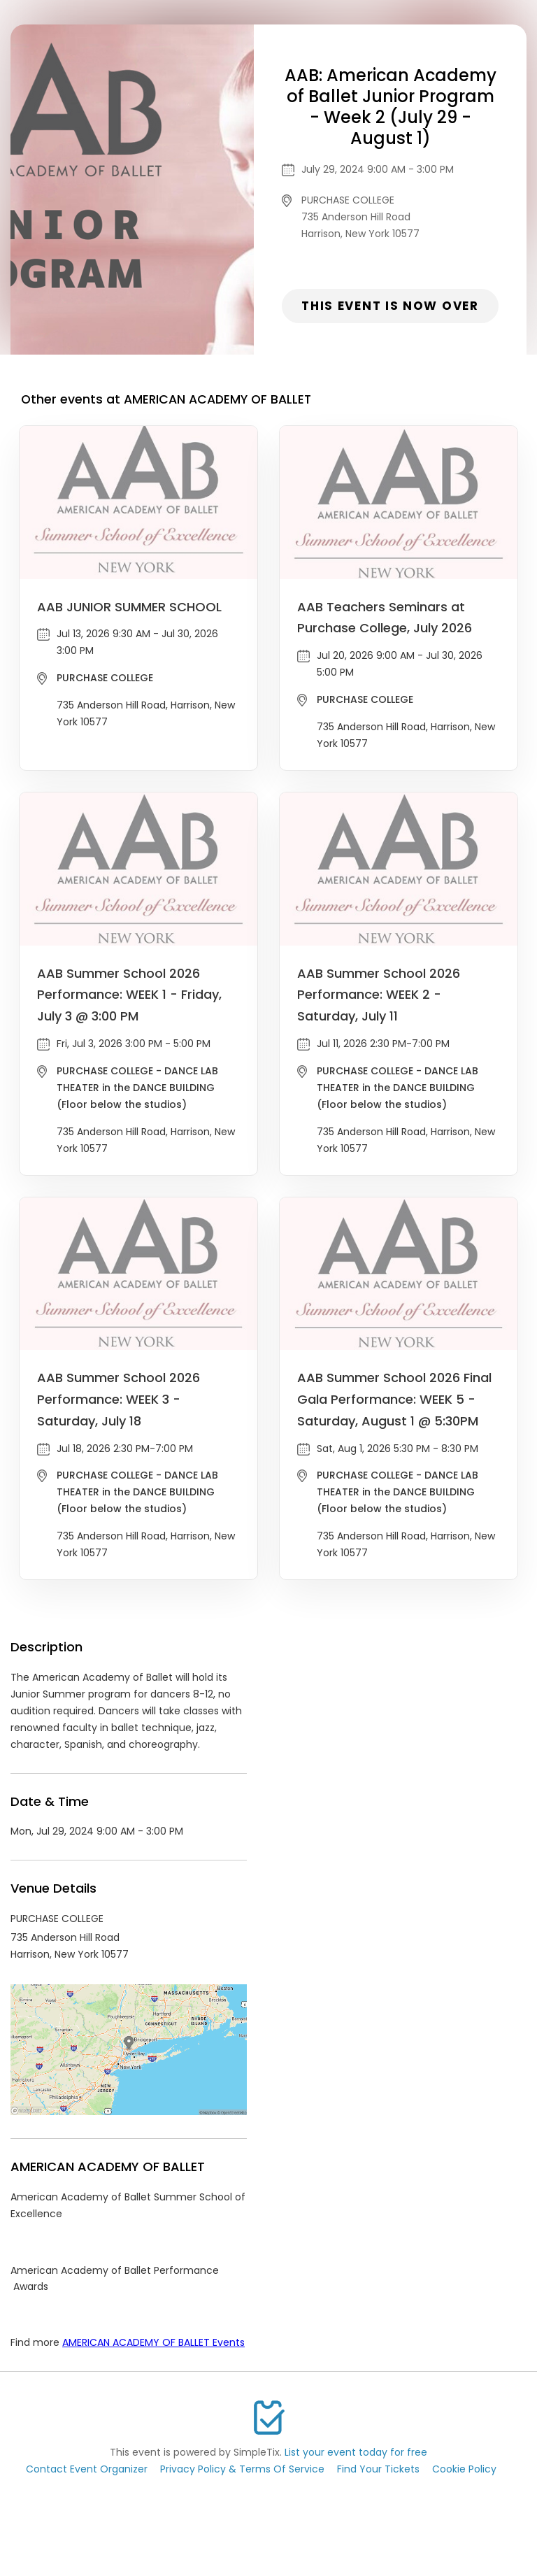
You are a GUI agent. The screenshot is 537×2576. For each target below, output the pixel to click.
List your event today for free (356, 2452)
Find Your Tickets (378, 2469)
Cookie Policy (464, 2469)
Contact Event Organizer (87, 2469)
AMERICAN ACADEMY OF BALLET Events (153, 2342)
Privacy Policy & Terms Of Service (242, 2469)
